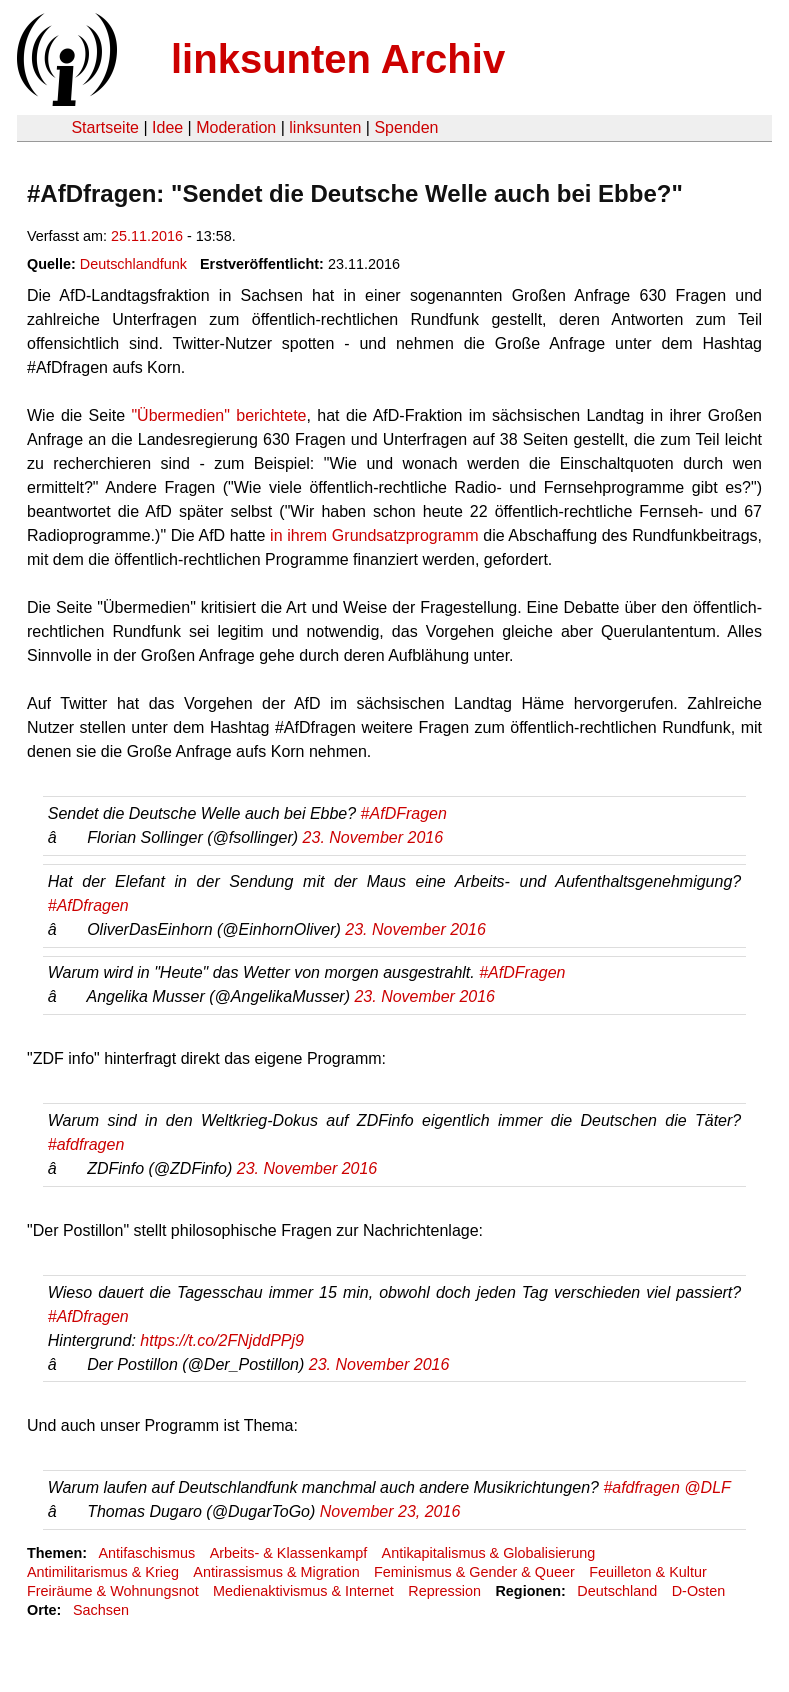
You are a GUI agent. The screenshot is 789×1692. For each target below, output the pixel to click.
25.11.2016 (147, 236)
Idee (167, 127)
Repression (444, 1591)
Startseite (105, 127)
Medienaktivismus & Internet (303, 1591)
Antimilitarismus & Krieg (103, 1572)
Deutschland (617, 1591)
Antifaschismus (146, 1553)
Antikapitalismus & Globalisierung (489, 1553)
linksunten (325, 127)
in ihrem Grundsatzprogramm (374, 535)
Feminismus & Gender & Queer (474, 1572)
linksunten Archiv (338, 59)
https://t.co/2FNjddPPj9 (222, 1340)
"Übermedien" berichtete (218, 415)
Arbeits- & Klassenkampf (289, 1553)
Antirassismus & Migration (276, 1572)
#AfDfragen (88, 905)
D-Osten (699, 1591)
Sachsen (101, 1610)
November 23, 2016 (390, 1511)
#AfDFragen (404, 813)
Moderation (236, 127)
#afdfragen (86, 1144)
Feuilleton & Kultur (648, 1572)
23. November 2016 (373, 837)
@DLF (707, 1487)
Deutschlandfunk (133, 264)
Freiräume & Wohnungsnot (113, 1591)
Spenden (406, 127)
